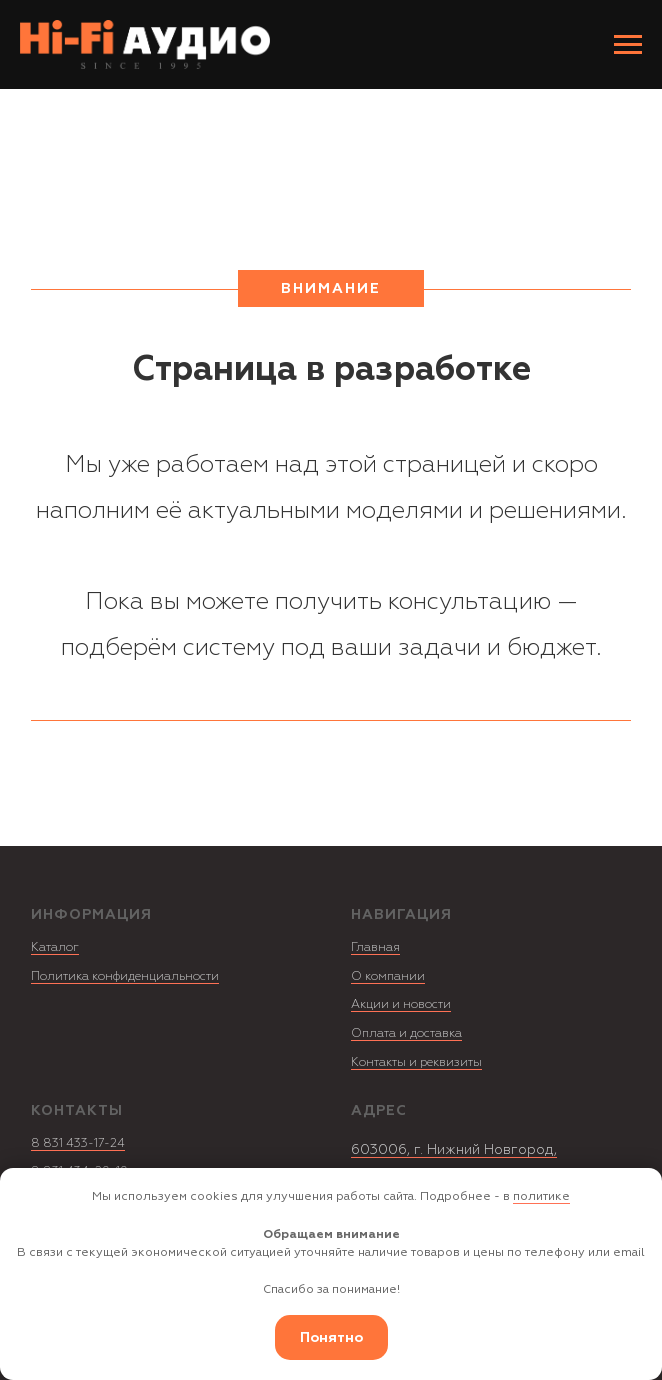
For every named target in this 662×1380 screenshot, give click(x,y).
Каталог (55, 947)
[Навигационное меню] (628, 45)
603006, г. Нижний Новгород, (454, 1149)
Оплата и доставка (406, 1033)
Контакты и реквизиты (416, 1062)
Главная (375, 947)
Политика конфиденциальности (125, 976)
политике (541, 1196)
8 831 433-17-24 (78, 1143)
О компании (388, 976)
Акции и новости (401, 1004)
